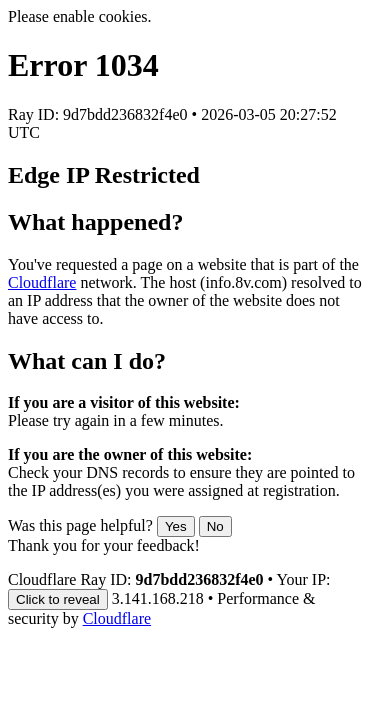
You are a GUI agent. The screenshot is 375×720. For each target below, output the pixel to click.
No (215, 526)
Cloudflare (42, 282)
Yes (176, 526)
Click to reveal (58, 599)
